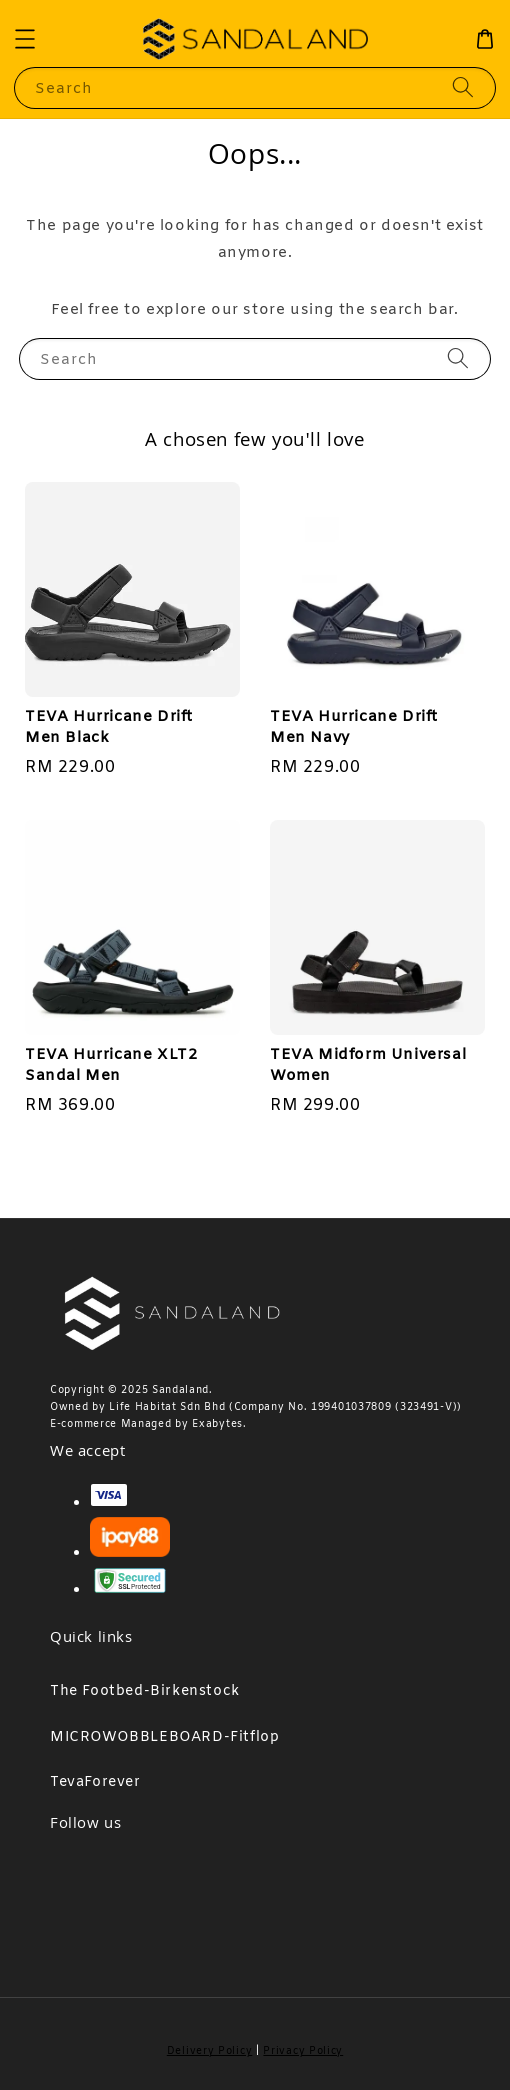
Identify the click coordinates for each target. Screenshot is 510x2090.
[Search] (463, 87)
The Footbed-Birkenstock (145, 1691)
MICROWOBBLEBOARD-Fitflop (164, 1737)
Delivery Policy (210, 2051)
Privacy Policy (303, 2051)
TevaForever (95, 1782)
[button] (25, 39)
